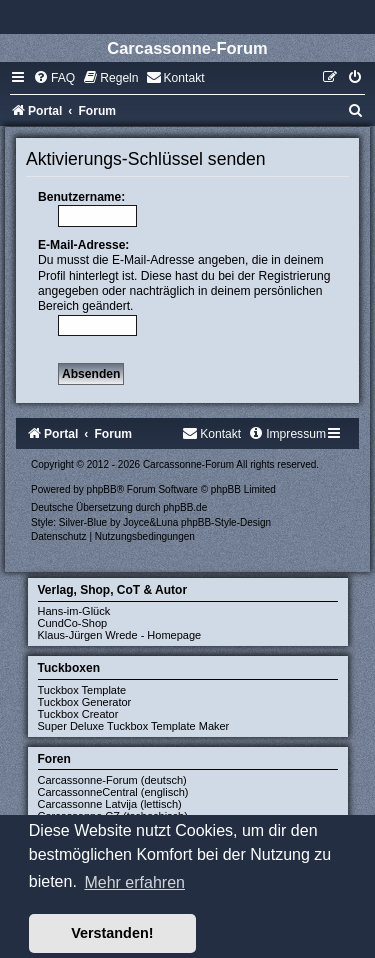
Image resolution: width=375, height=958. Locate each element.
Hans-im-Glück (74, 611)
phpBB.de (185, 507)
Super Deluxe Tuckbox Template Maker (134, 726)
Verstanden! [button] (112, 933)
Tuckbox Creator (78, 714)
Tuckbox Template (82, 690)
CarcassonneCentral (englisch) (113, 792)
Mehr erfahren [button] (134, 882)
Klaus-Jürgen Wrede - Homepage (120, 635)
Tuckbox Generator (85, 702)
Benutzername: (81, 197)
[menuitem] (54, 78)
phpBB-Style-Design (226, 522)
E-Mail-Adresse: (83, 245)
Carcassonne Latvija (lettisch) (110, 804)
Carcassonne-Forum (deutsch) (112, 780)
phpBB (102, 489)
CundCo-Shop (73, 623)
